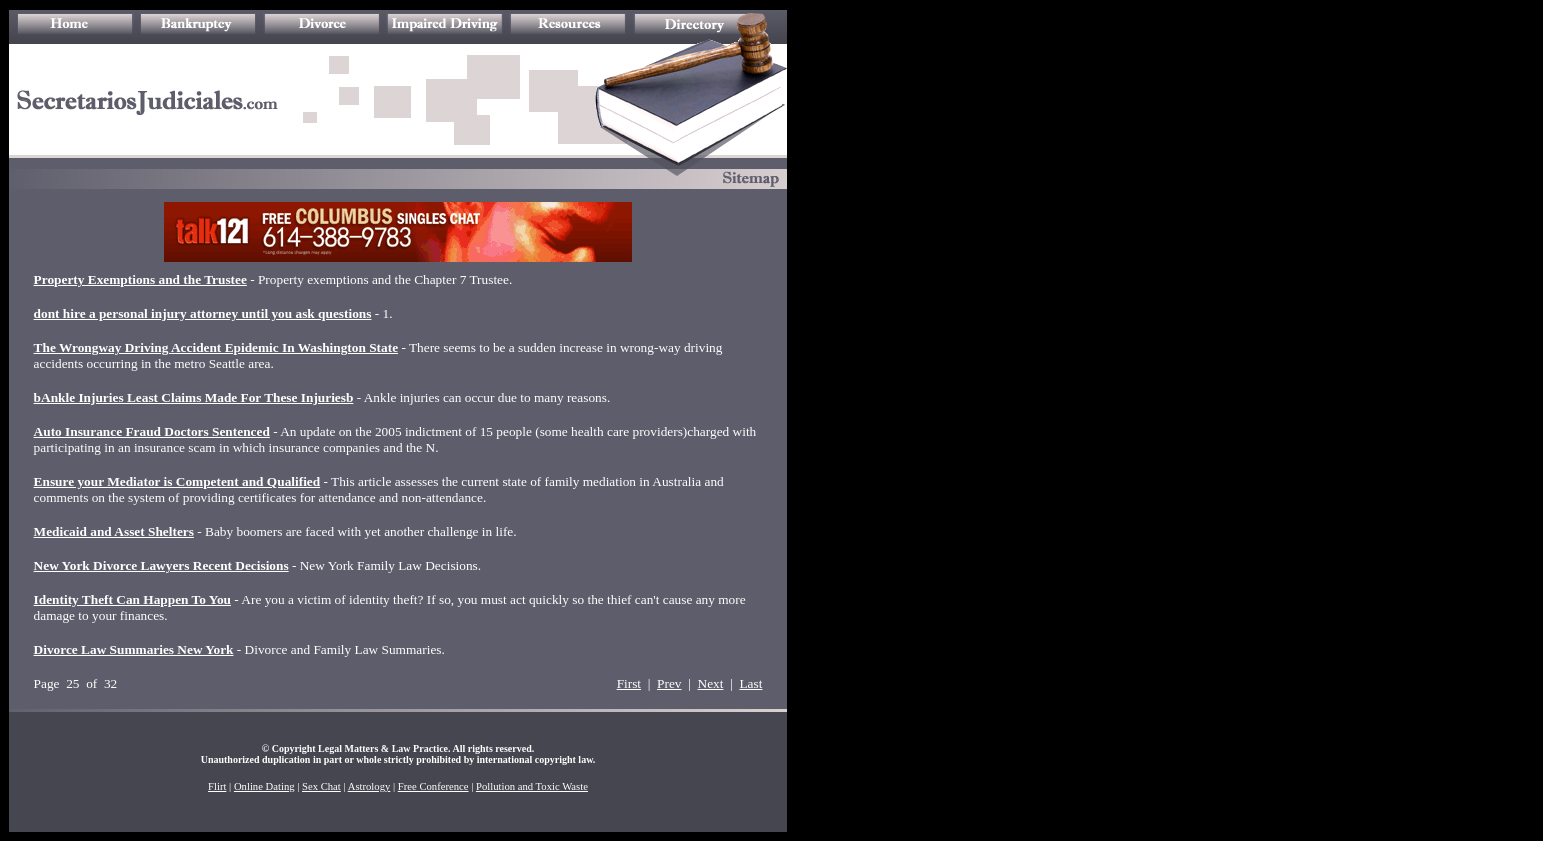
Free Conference (433, 786)
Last (750, 683)
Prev (669, 683)
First (629, 683)
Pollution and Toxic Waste (532, 786)
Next (711, 683)
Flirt (217, 786)
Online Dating (264, 786)
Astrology (369, 786)
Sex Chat (321, 786)
